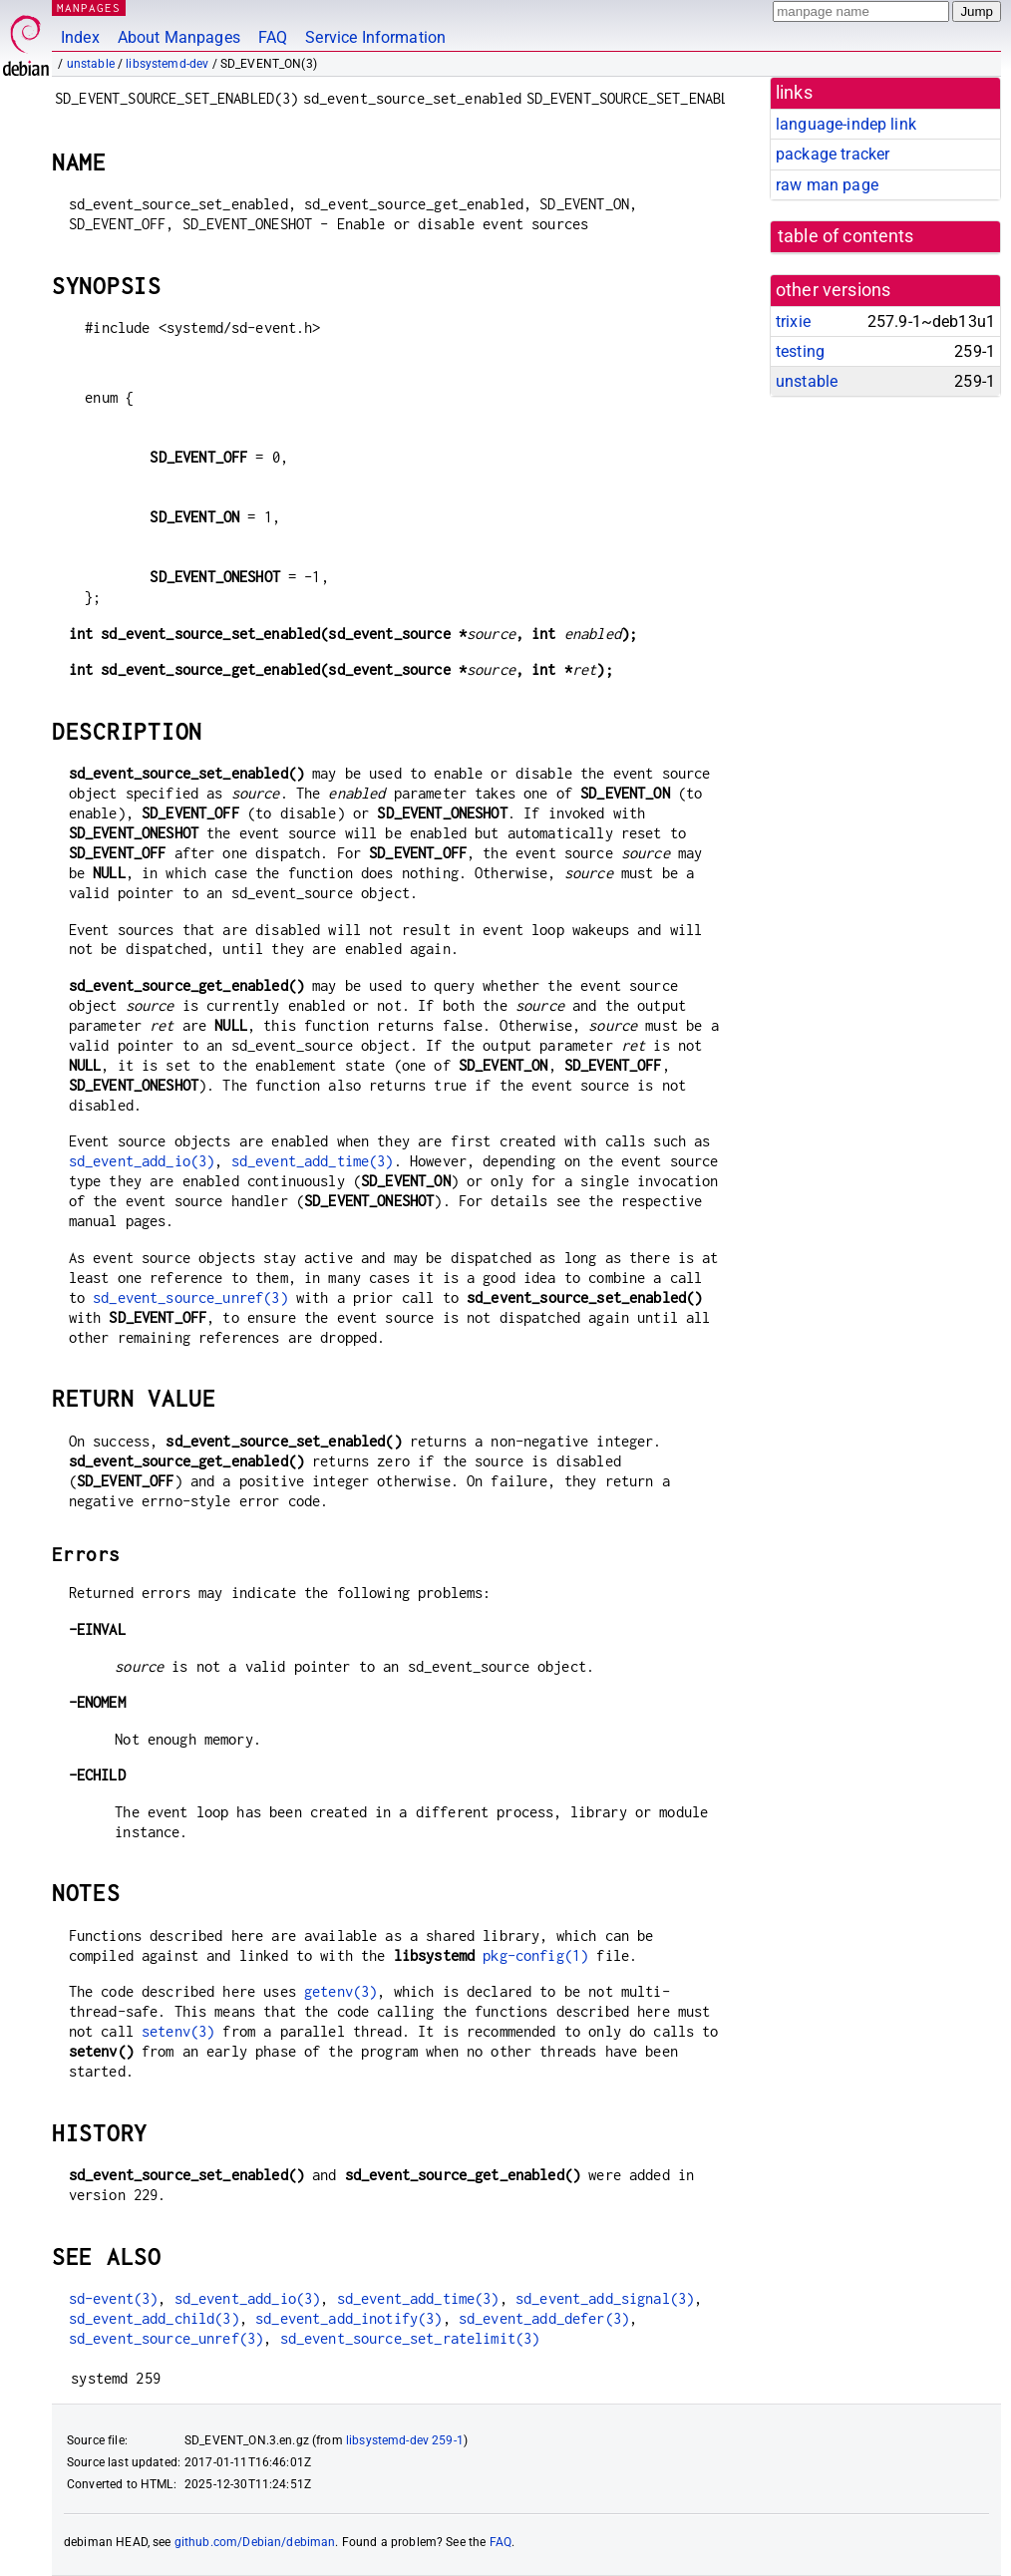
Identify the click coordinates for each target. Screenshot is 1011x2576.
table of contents (846, 236)
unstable (91, 64)
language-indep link (846, 124)
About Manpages (179, 37)
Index (80, 37)
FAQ (272, 37)
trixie (793, 321)
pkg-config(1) (535, 1955)
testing (800, 351)
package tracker (832, 154)
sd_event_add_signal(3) (604, 2298)
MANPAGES (89, 7)
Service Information (375, 37)
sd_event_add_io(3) (142, 1160)
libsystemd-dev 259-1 (405, 2440)
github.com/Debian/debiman (255, 2542)
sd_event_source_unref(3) (190, 1297)
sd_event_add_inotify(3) (348, 2318)
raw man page (827, 184)
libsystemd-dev (167, 64)
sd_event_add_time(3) (312, 1160)
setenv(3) (178, 2031)
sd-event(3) (114, 2298)
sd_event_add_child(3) (154, 2318)
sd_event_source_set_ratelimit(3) (410, 2338)
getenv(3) (340, 1991)
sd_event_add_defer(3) (544, 2318)
